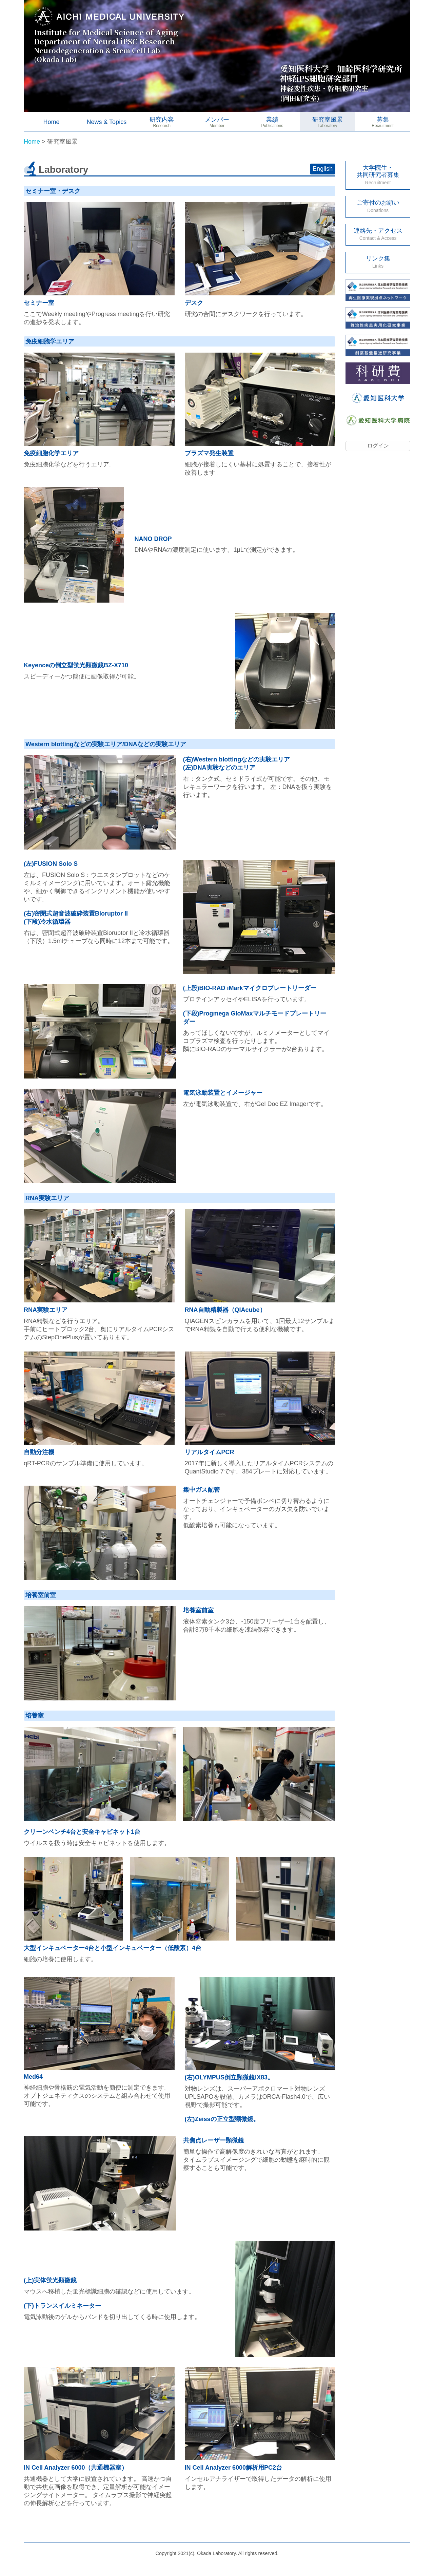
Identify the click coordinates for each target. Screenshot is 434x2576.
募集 (383, 119)
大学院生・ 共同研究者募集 (378, 174)
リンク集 (378, 262)
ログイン (378, 445)
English (323, 168)
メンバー (217, 119)
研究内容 (162, 119)
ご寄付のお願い (378, 206)
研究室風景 (327, 119)
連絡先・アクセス (378, 234)
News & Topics (106, 122)
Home (51, 122)
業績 (272, 119)
